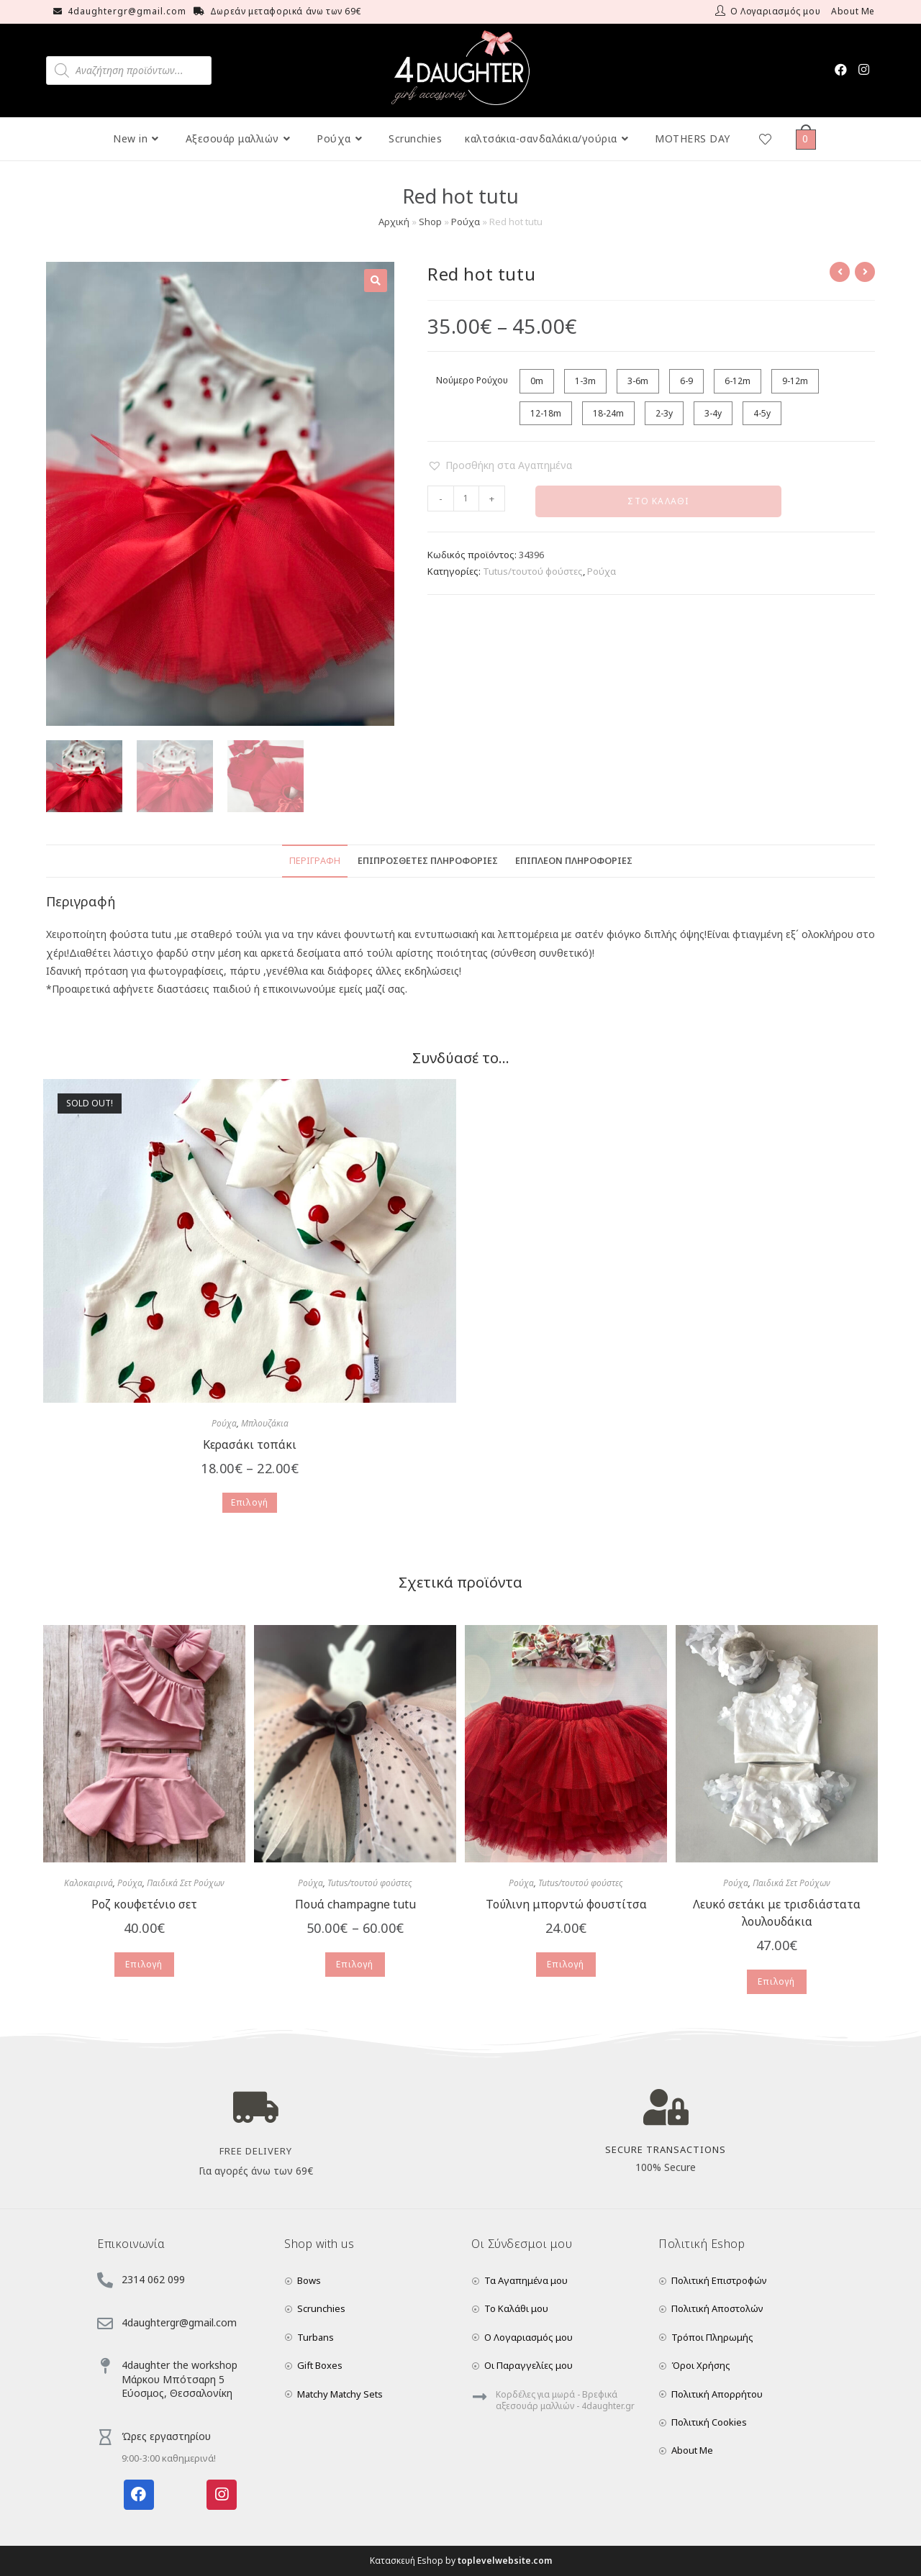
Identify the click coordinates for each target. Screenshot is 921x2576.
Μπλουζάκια (265, 1423)
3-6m (637, 381)
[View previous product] (840, 272)
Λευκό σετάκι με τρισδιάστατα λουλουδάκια (777, 1912)
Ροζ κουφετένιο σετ (144, 1904)
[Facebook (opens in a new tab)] (841, 69)
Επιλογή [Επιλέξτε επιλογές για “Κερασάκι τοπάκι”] (249, 1502)
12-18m (545, 413)
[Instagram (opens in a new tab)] (864, 69)
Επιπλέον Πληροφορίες (573, 861)
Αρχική (393, 221)
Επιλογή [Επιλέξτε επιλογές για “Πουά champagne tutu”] (354, 1964)
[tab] (315, 861)
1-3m (585, 381)
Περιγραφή (314, 861)
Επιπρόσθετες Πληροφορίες (428, 861)
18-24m (608, 413)
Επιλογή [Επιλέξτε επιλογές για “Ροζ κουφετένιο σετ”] (144, 1964)
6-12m (737, 381)
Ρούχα (465, 221)
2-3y (664, 413)
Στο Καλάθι (658, 501)
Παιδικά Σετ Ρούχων (185, 1883)
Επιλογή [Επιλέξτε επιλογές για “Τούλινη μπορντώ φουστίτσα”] (565, 1964)
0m (536, 381)
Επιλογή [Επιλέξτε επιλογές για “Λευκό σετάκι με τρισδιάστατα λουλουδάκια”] (776, 1981)
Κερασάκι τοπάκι (249, 1444)
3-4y (713, 413)
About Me (853, 11)
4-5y (762, 413)
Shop (430, 221)
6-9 (686, 381)
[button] (499, 465)
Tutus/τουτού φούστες (533, 571)
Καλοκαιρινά (88, 1883)
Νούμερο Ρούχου (472, 380)
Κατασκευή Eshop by (461, 2560)
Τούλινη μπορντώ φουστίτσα (566, 1904)
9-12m (795, 381)
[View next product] (865, 272)
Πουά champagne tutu (355, 1904)
